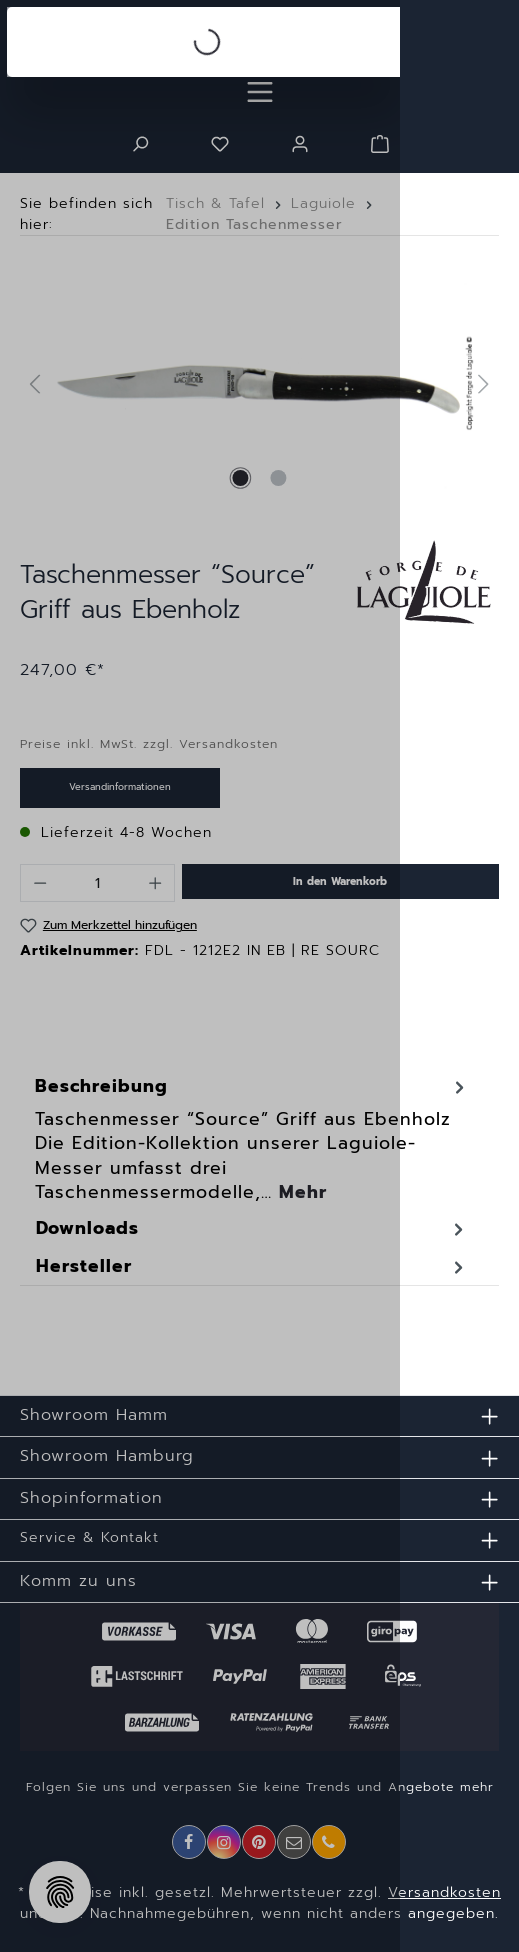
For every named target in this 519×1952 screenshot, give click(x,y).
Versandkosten (444, 1892)
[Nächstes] (484, 383)
